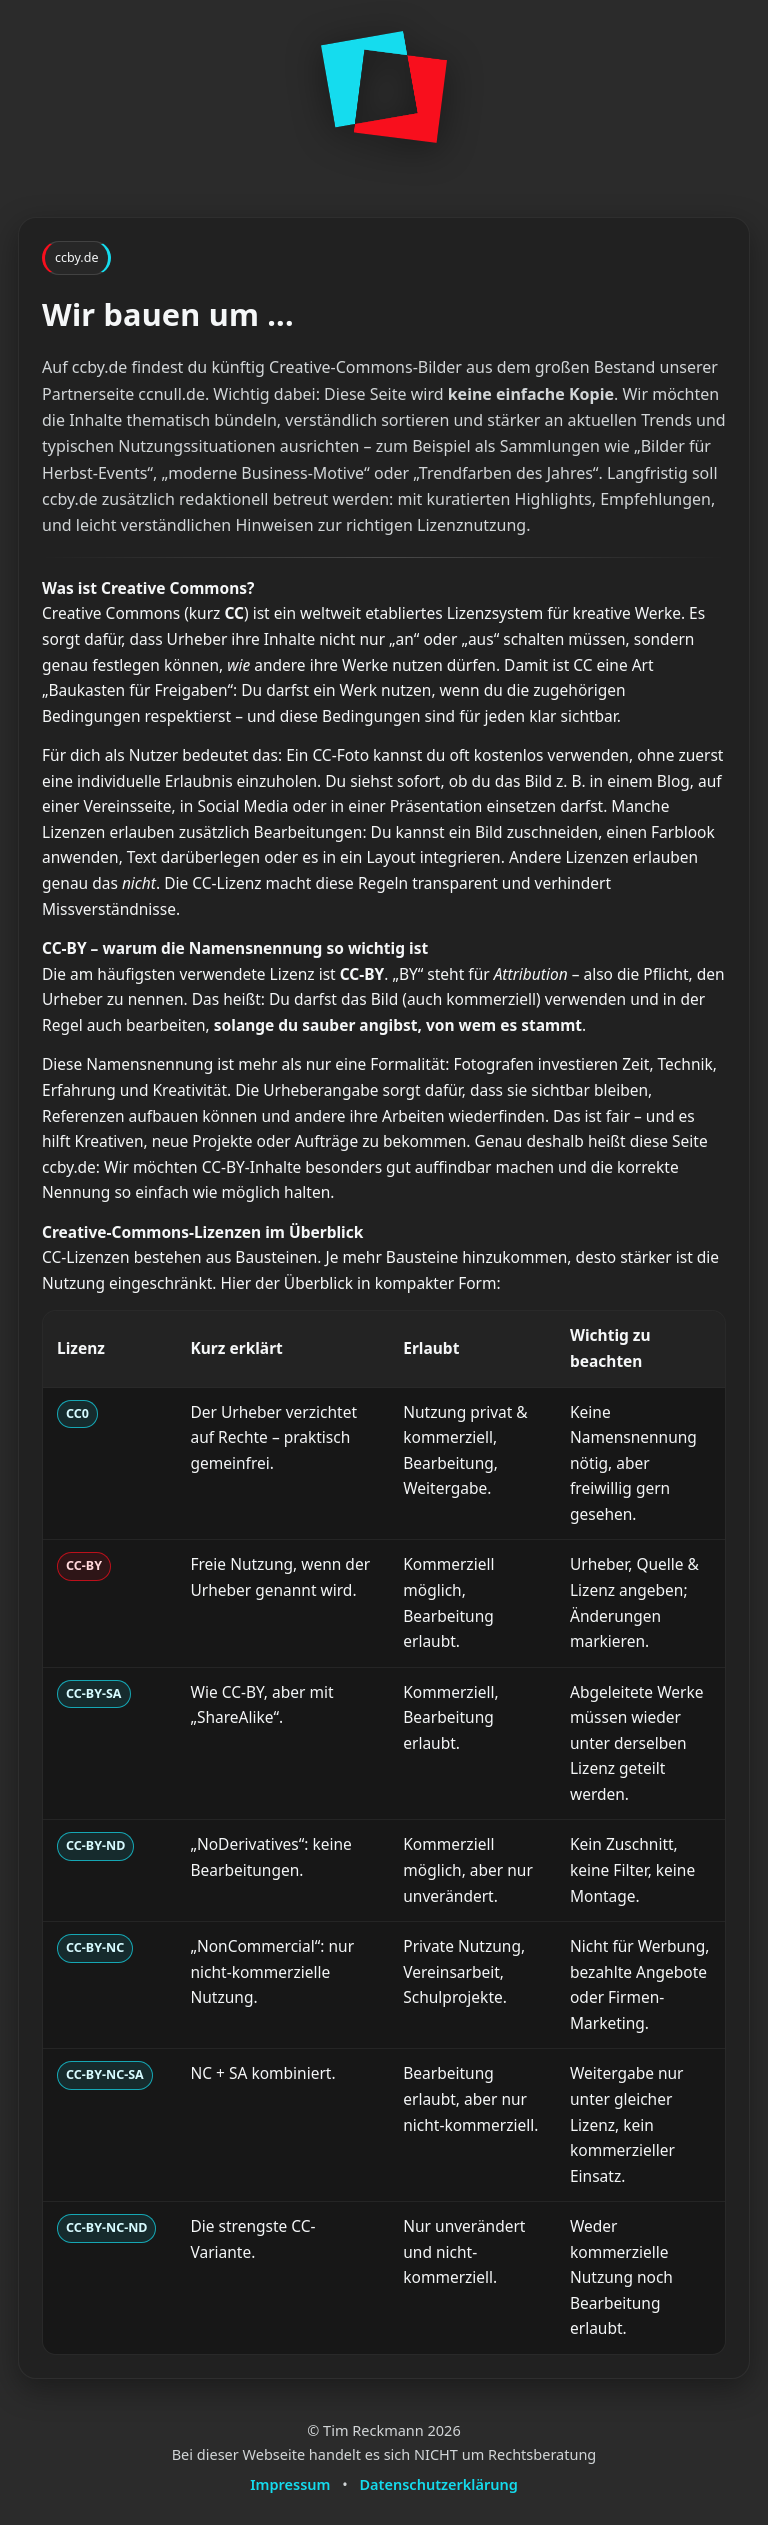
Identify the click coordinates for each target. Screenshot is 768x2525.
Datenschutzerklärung (439, 2484)
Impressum (290, 2484)
